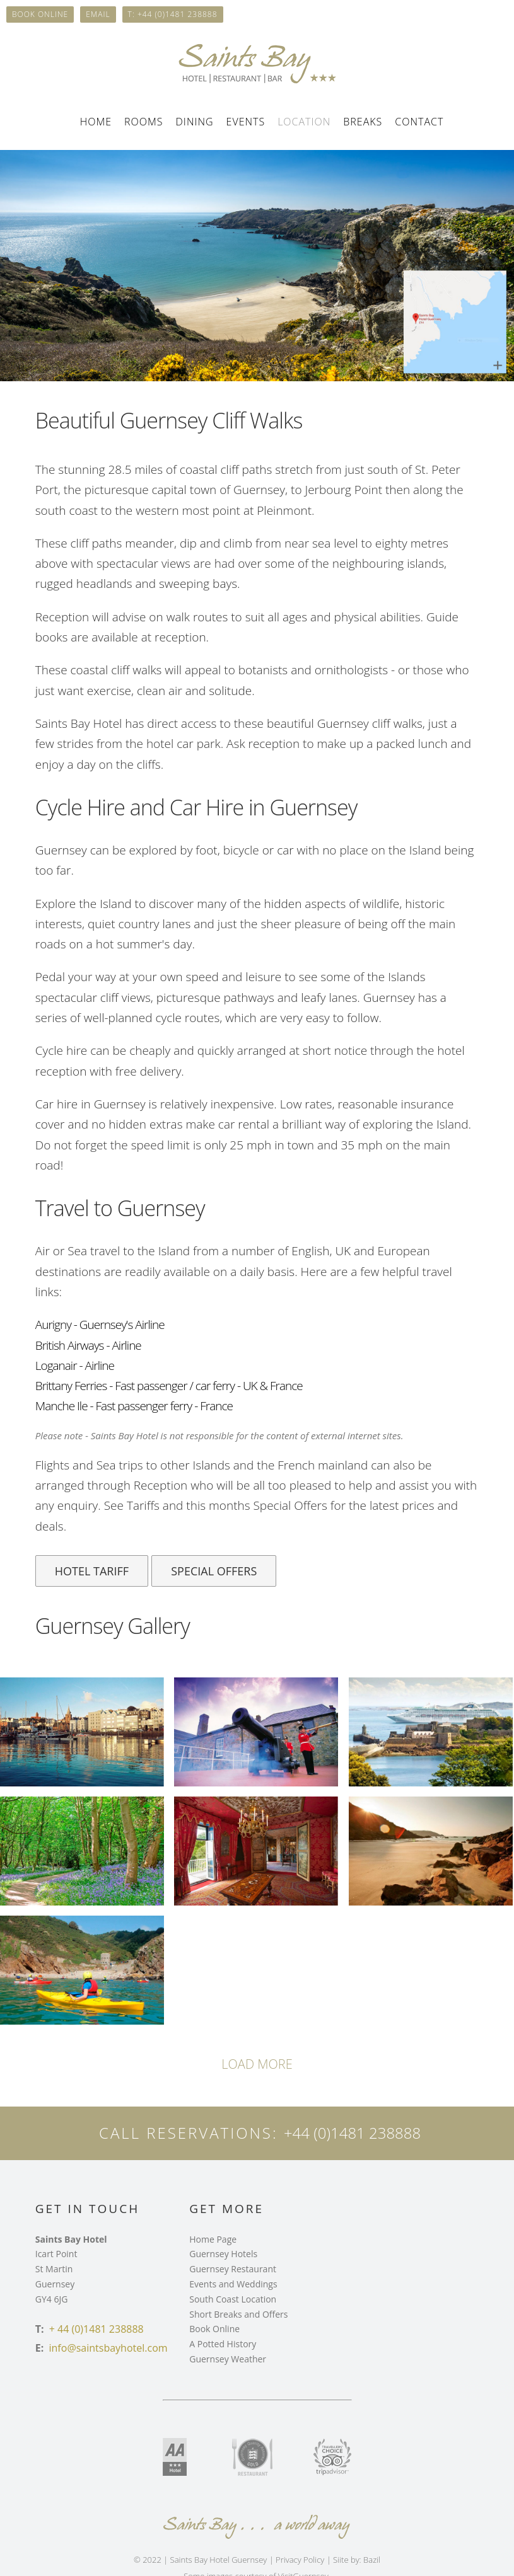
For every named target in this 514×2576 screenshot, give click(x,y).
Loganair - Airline (74, 1365)
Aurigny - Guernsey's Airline (100, 1324)
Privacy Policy (300, 2559)
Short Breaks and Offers (238, 2314)
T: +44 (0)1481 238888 (173, 14)
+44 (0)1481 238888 (352, 2132)
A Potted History (222, 2344)
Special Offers (214, 1570)
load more (256, 2064)
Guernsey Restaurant (232, 2269)
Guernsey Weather (227, 2359)
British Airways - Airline (88, 1345)
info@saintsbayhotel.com (108, 2348)
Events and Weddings (233, 2284)
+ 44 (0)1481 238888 (96, 2329)
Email (98, 14)
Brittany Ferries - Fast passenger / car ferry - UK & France (169, 1385)
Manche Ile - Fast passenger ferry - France (134, 1406)
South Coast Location (232, 2299)
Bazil (371, 2559)
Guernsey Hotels (223, 2254)
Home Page (213, 2239)
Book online (40, 14)
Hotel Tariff (92, 1570)
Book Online (214, 2329)
